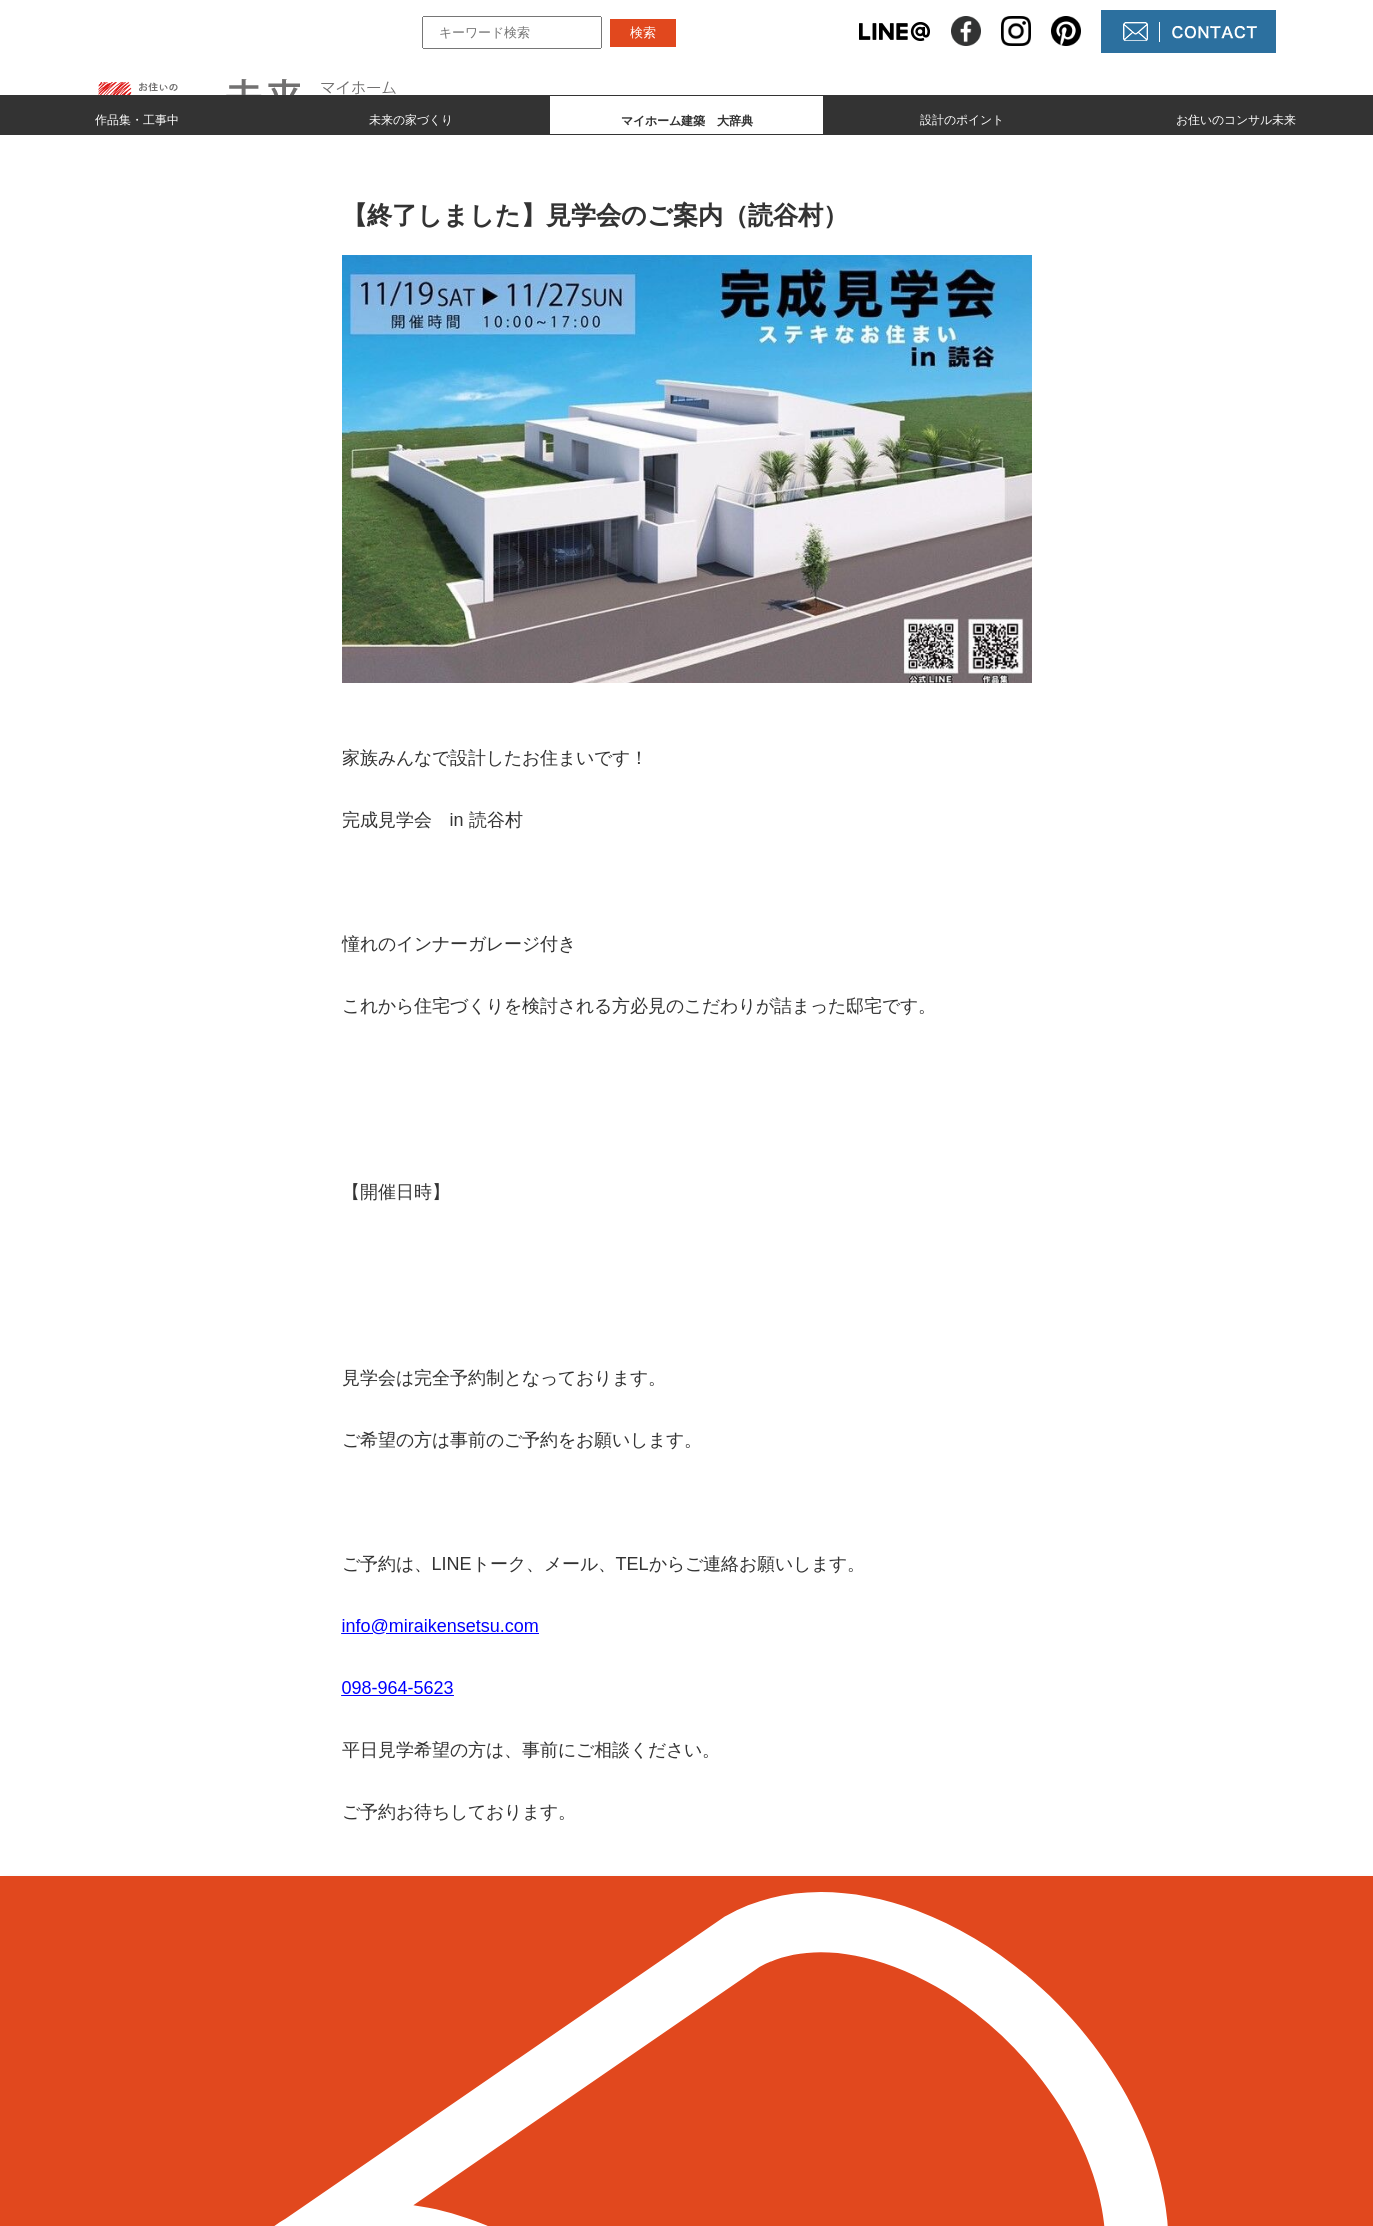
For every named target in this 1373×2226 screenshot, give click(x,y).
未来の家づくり (411, 116)
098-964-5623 (398, 1688)
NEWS (751, 2056)
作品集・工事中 (137, 116)
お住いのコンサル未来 (1236, 116)
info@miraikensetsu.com (440, 1626)
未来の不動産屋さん (799, 2022)
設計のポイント (962, 116)
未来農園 (759, 2124)
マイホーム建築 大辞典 (576, 2090)
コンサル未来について (807, 2090)
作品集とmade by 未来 (569, 2022)
